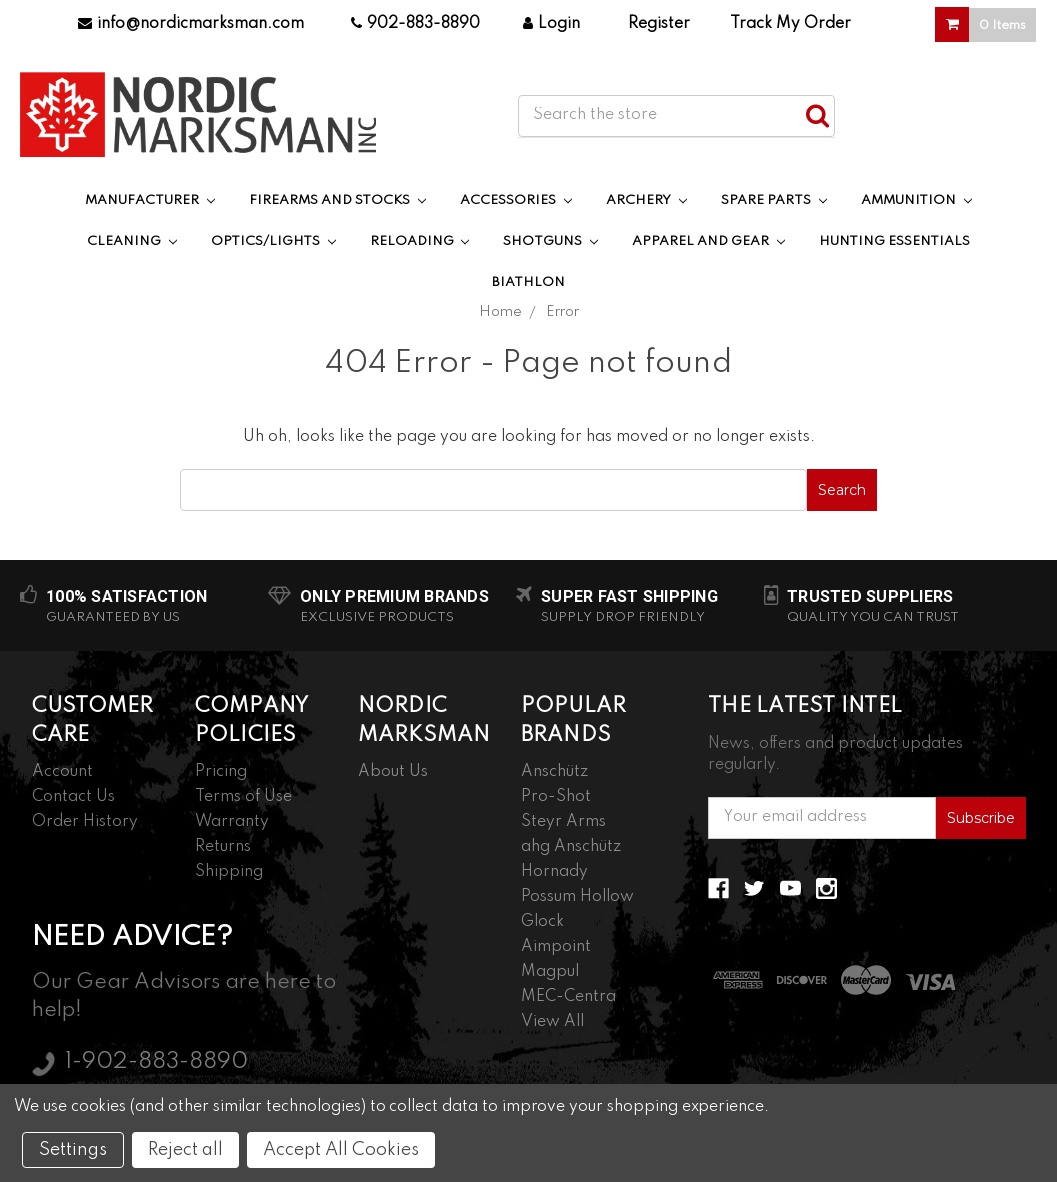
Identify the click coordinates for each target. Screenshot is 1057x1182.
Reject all (185, 1150)
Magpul (550, 972)
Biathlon (528, 282)
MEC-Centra (568, 997)
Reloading (420, 241)
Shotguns (550, 241)
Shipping (229, 872)
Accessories (516, 200)
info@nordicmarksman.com (191, 24)
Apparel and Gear (708, 241)
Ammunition (916, 200)
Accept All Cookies (341, 1150)
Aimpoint (556, 947)
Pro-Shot (556, 797)
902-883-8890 (415, 24)
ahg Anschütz (571, 847)
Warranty (232, 822)
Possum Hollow (577, 897)
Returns (223, 847)
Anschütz (554, 772)
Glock (542, 922)
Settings (73, 1150)
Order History (85, 822)
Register (659, 24)
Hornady (554, 872)
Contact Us (73, 797)
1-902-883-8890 (156, 1062)
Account (62, 772)
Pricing (221, 772)
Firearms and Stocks (337, 200)
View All (552, 1022)
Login (551, 24)
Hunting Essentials (894, 241)
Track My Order (790, 24)
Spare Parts (774, 200)
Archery (646, 200)
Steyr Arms (563, 822)
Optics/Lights (273, 241)
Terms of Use (243, 797)
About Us (393, 772)
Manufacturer (150, 200)
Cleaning (132, 241)
